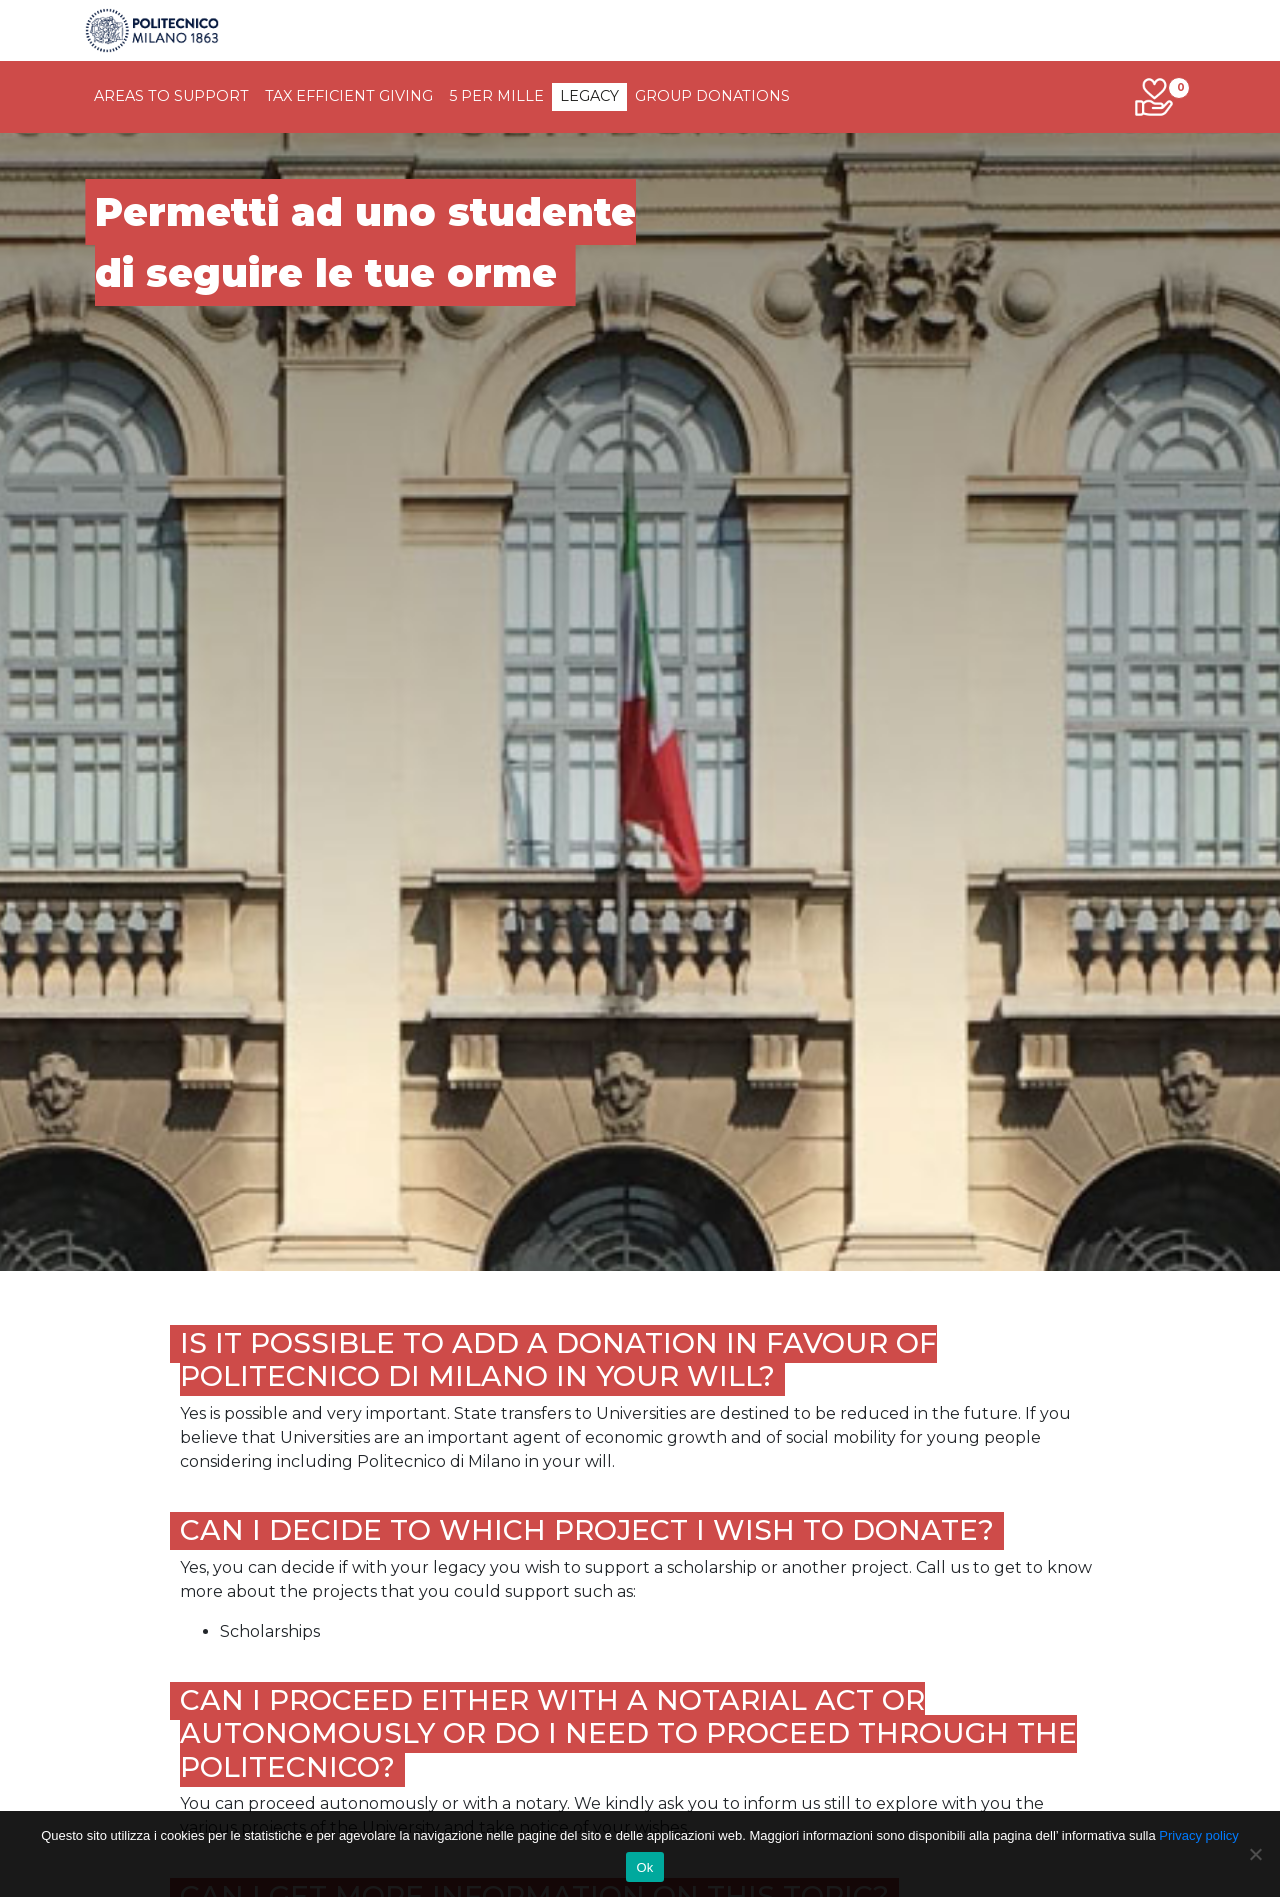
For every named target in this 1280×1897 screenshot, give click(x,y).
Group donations (712, 96)
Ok (644, 1867)
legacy (589, 96)
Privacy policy (1198, 1835)
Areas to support (171, 96)
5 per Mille (496, 96)
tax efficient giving (349, 96)
